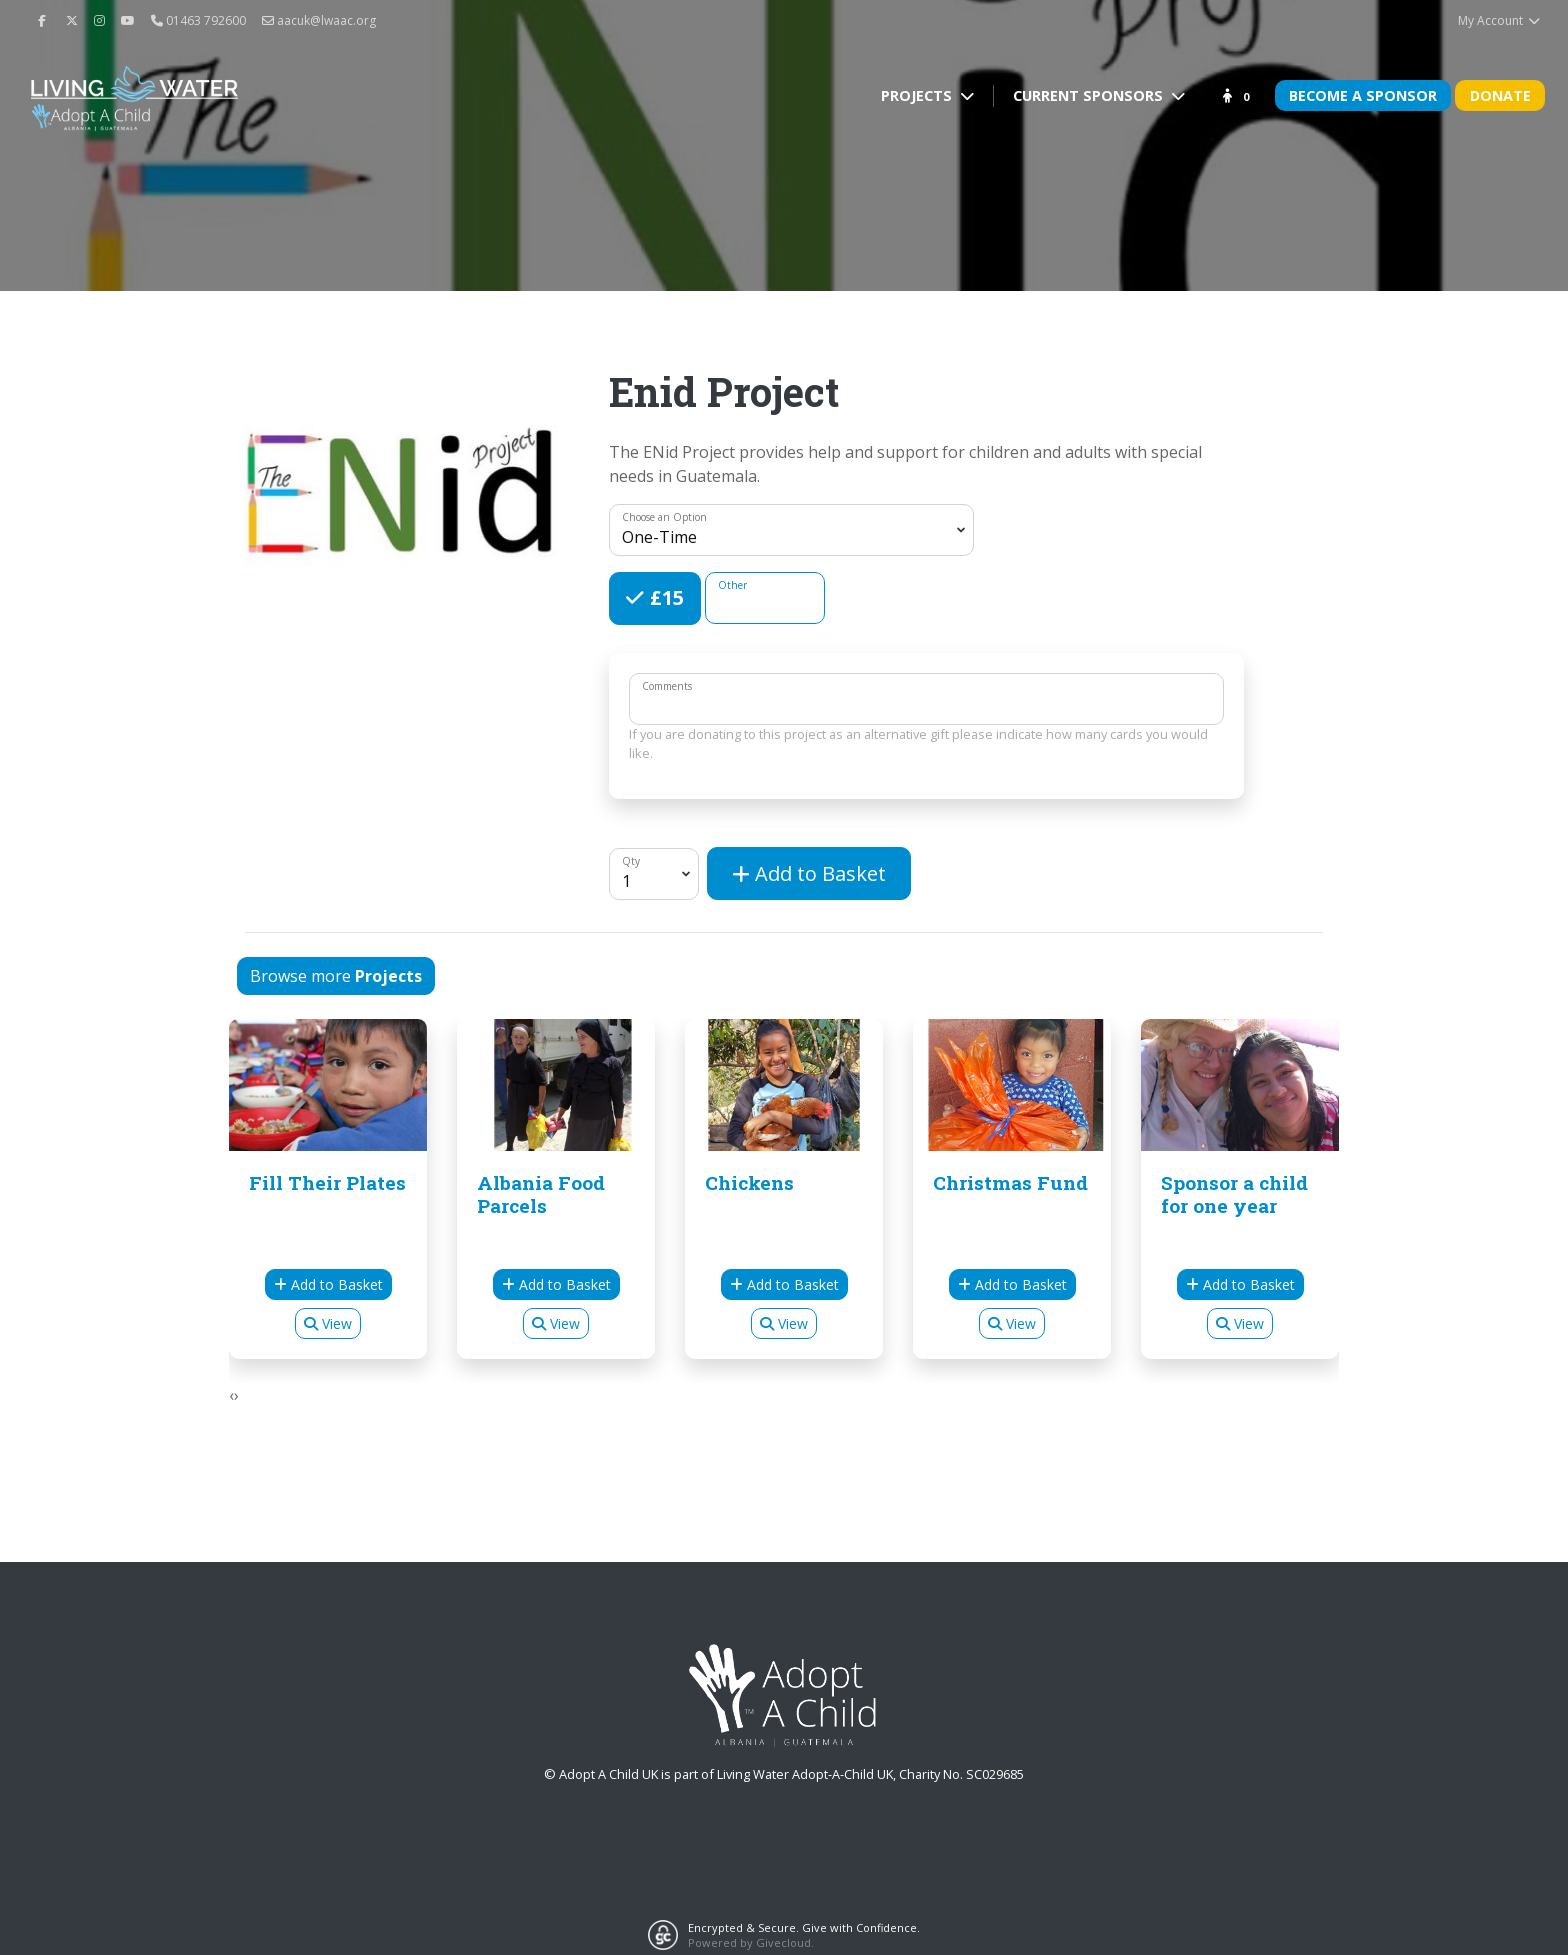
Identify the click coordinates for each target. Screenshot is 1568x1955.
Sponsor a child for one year (1234, 1194)
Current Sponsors (1090, 95)
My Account (1499, 20)
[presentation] (231, 1395)
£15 (664, 597)
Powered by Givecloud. (751, 1942)
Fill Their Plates (327, 1182)
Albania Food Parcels (541, 1194)
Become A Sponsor (1363, 95)
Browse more (336, 976)
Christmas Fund (1010, 1182)
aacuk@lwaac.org (319, 20)
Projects (918, 95)
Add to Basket (809, 873)
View (328, 1323)
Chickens (749, 1182)
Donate (1500, 95)
